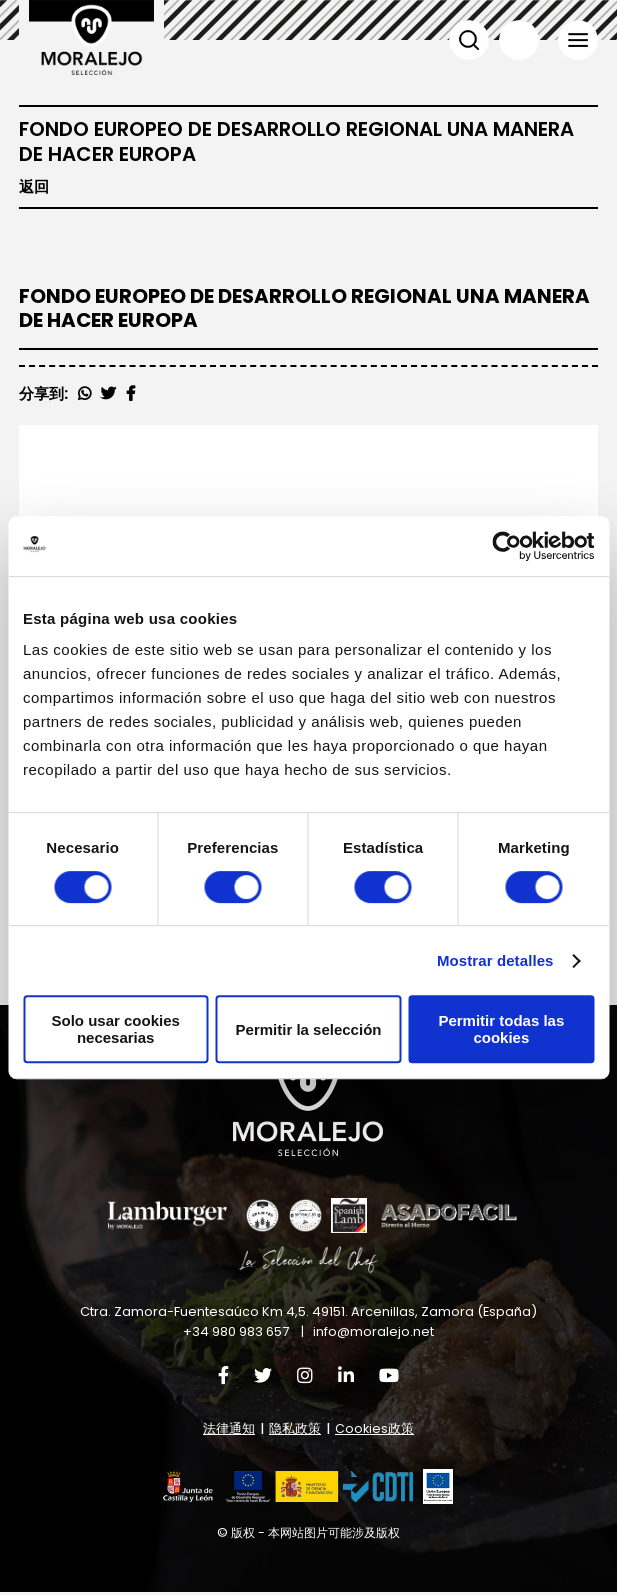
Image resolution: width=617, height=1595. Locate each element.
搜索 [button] (468, 40)
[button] (288, 1489)
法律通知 (229, 1431)
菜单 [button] (578, 40)
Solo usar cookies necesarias (115, 1029)
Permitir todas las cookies (501, 1029)
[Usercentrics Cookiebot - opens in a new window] (506, 546)
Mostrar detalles (495, 960)
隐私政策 (295, 1431)
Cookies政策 (374, 1431)
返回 (34, 187)
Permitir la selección (309, 1029)
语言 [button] (518, 40)
